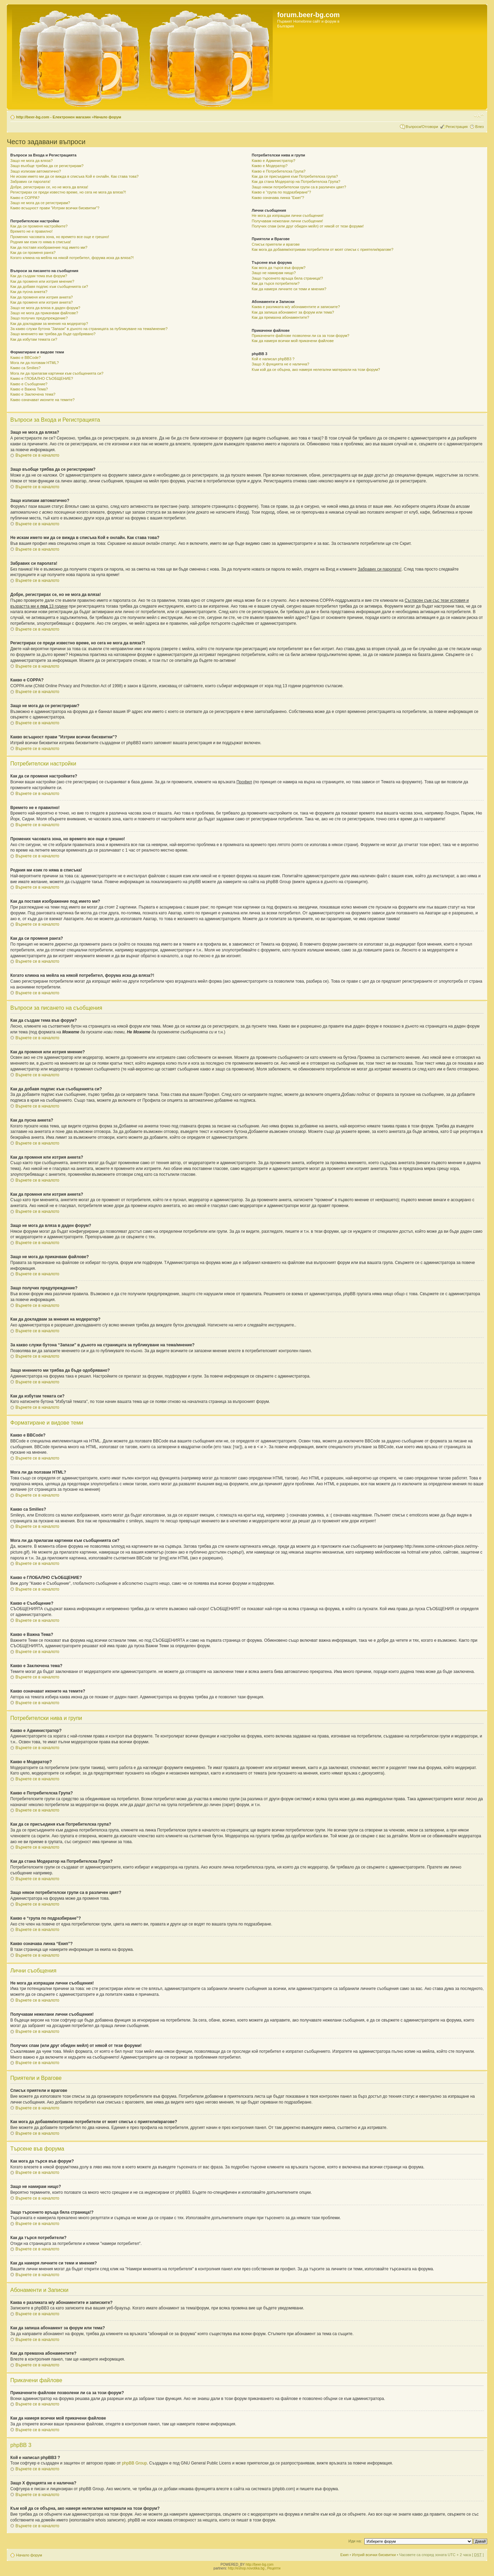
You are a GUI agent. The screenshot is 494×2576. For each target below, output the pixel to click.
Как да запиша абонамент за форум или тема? (293, 312)
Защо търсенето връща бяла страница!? (287, 278)
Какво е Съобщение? (28, 384)
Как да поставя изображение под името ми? (48, 247)
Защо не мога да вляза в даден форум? (45, 308)
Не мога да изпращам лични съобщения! (288, 215)
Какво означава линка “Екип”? (278, 198)
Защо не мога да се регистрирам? (40, 203)
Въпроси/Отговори (421, 127)
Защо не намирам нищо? (274, 273)
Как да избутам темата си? (33, 339)
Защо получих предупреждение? (39, 318)
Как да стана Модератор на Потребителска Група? (296, 181)
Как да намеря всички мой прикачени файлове (293, 341)
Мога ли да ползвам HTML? (34, 363)
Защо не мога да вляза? (31, 161)
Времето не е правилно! (31, 231)
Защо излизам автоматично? (35, 171)
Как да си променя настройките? (39, 226)
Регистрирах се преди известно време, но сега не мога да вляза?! (68, 192)
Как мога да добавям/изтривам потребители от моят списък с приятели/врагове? (322, 249)
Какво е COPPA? (24, 198)
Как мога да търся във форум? (279, 268)
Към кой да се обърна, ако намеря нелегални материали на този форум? (316, 369)
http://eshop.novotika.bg (246, 2568)
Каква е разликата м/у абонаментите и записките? (296, 307)
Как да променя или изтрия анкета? (41, 297)
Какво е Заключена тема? (32, 394)
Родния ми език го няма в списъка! (40, 242)
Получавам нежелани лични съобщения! (287, 221)
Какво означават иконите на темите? (42, 400)
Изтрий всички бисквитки (374, 2555)
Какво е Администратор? (273, 161)
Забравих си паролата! (30, 181)
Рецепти (274, 2568)
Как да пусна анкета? (28, 292)
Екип (344, 2555)
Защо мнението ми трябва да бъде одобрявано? (52, 334)
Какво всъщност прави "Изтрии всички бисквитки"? (54, 208)
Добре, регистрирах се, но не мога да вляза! (49, 187)
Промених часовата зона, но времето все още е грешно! (59, 237)
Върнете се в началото (37, 455)
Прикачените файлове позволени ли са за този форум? (300, 335)
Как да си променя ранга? (33, 252)
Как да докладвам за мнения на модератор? (49, 323)
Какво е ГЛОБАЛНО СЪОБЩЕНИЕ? (41, 378)
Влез (479, 127)
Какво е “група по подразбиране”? (281, 192)
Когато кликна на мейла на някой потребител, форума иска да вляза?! (72, 258)
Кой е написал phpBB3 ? (273, 359)
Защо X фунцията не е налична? (280, 364)
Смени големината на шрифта (479, 116)
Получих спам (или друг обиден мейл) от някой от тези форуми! (308, 226)
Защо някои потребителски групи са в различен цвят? (299, 187)
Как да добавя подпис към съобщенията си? (49, 286)
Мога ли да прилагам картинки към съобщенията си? (56, 373)
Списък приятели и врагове (276, 244)
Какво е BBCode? (25, 357)
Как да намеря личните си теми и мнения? (289, 289)
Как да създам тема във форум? (38, 276)
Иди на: (355, 2541)
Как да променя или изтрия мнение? (42, 281)
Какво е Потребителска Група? (279, 171)
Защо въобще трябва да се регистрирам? (46, 166)
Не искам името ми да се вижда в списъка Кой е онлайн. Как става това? (74, 176)
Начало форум (107, 117)
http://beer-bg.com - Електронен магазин (53, 117)
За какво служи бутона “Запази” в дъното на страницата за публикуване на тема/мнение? (88, 329)
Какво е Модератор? (269, 166)
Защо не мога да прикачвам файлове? (44, 313)
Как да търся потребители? (275, 283)
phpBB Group (134, 2463)
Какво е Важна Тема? (29, 389)
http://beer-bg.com (259, 2564)
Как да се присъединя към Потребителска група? (295, 176)
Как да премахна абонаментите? (280, 317)
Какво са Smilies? (25, 368)
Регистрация (457, 127)
